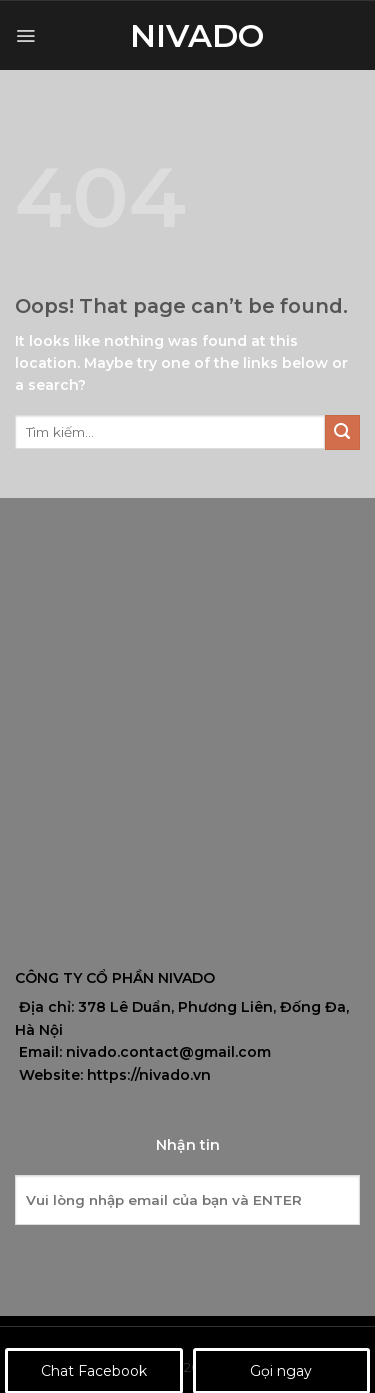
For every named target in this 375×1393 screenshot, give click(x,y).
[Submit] (342, 432)
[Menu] (25, 36)
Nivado (188, 36)
